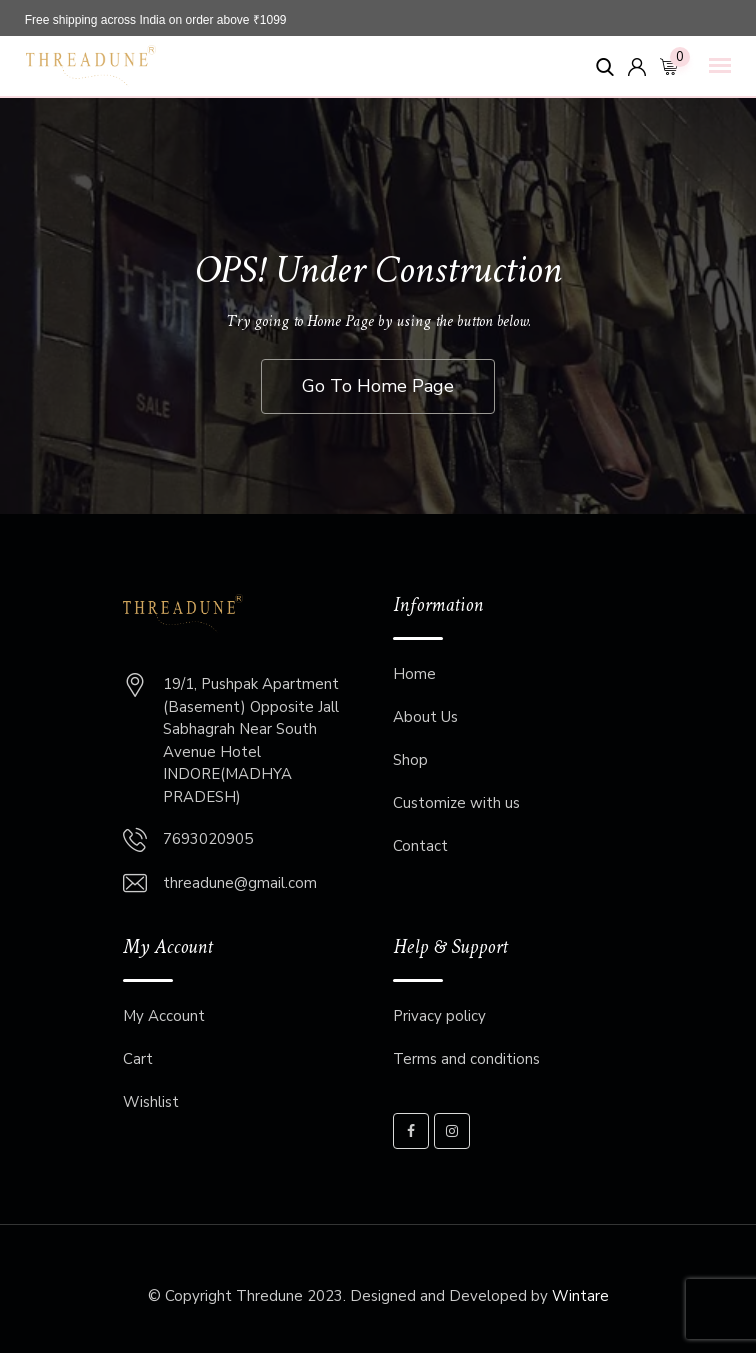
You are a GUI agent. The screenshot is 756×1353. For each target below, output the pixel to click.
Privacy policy (439, 1016)
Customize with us (456, 803)
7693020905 (208, 839)
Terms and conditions (466, 1059)
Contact (420, 846)
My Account (164, 1016)
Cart (138, 1059)
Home (414, 674)
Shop (410, 760)
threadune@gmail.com (240, 883)
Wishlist (151, 1102)
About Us (425, 717)
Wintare (580, 1296)
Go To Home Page (378, 386)
